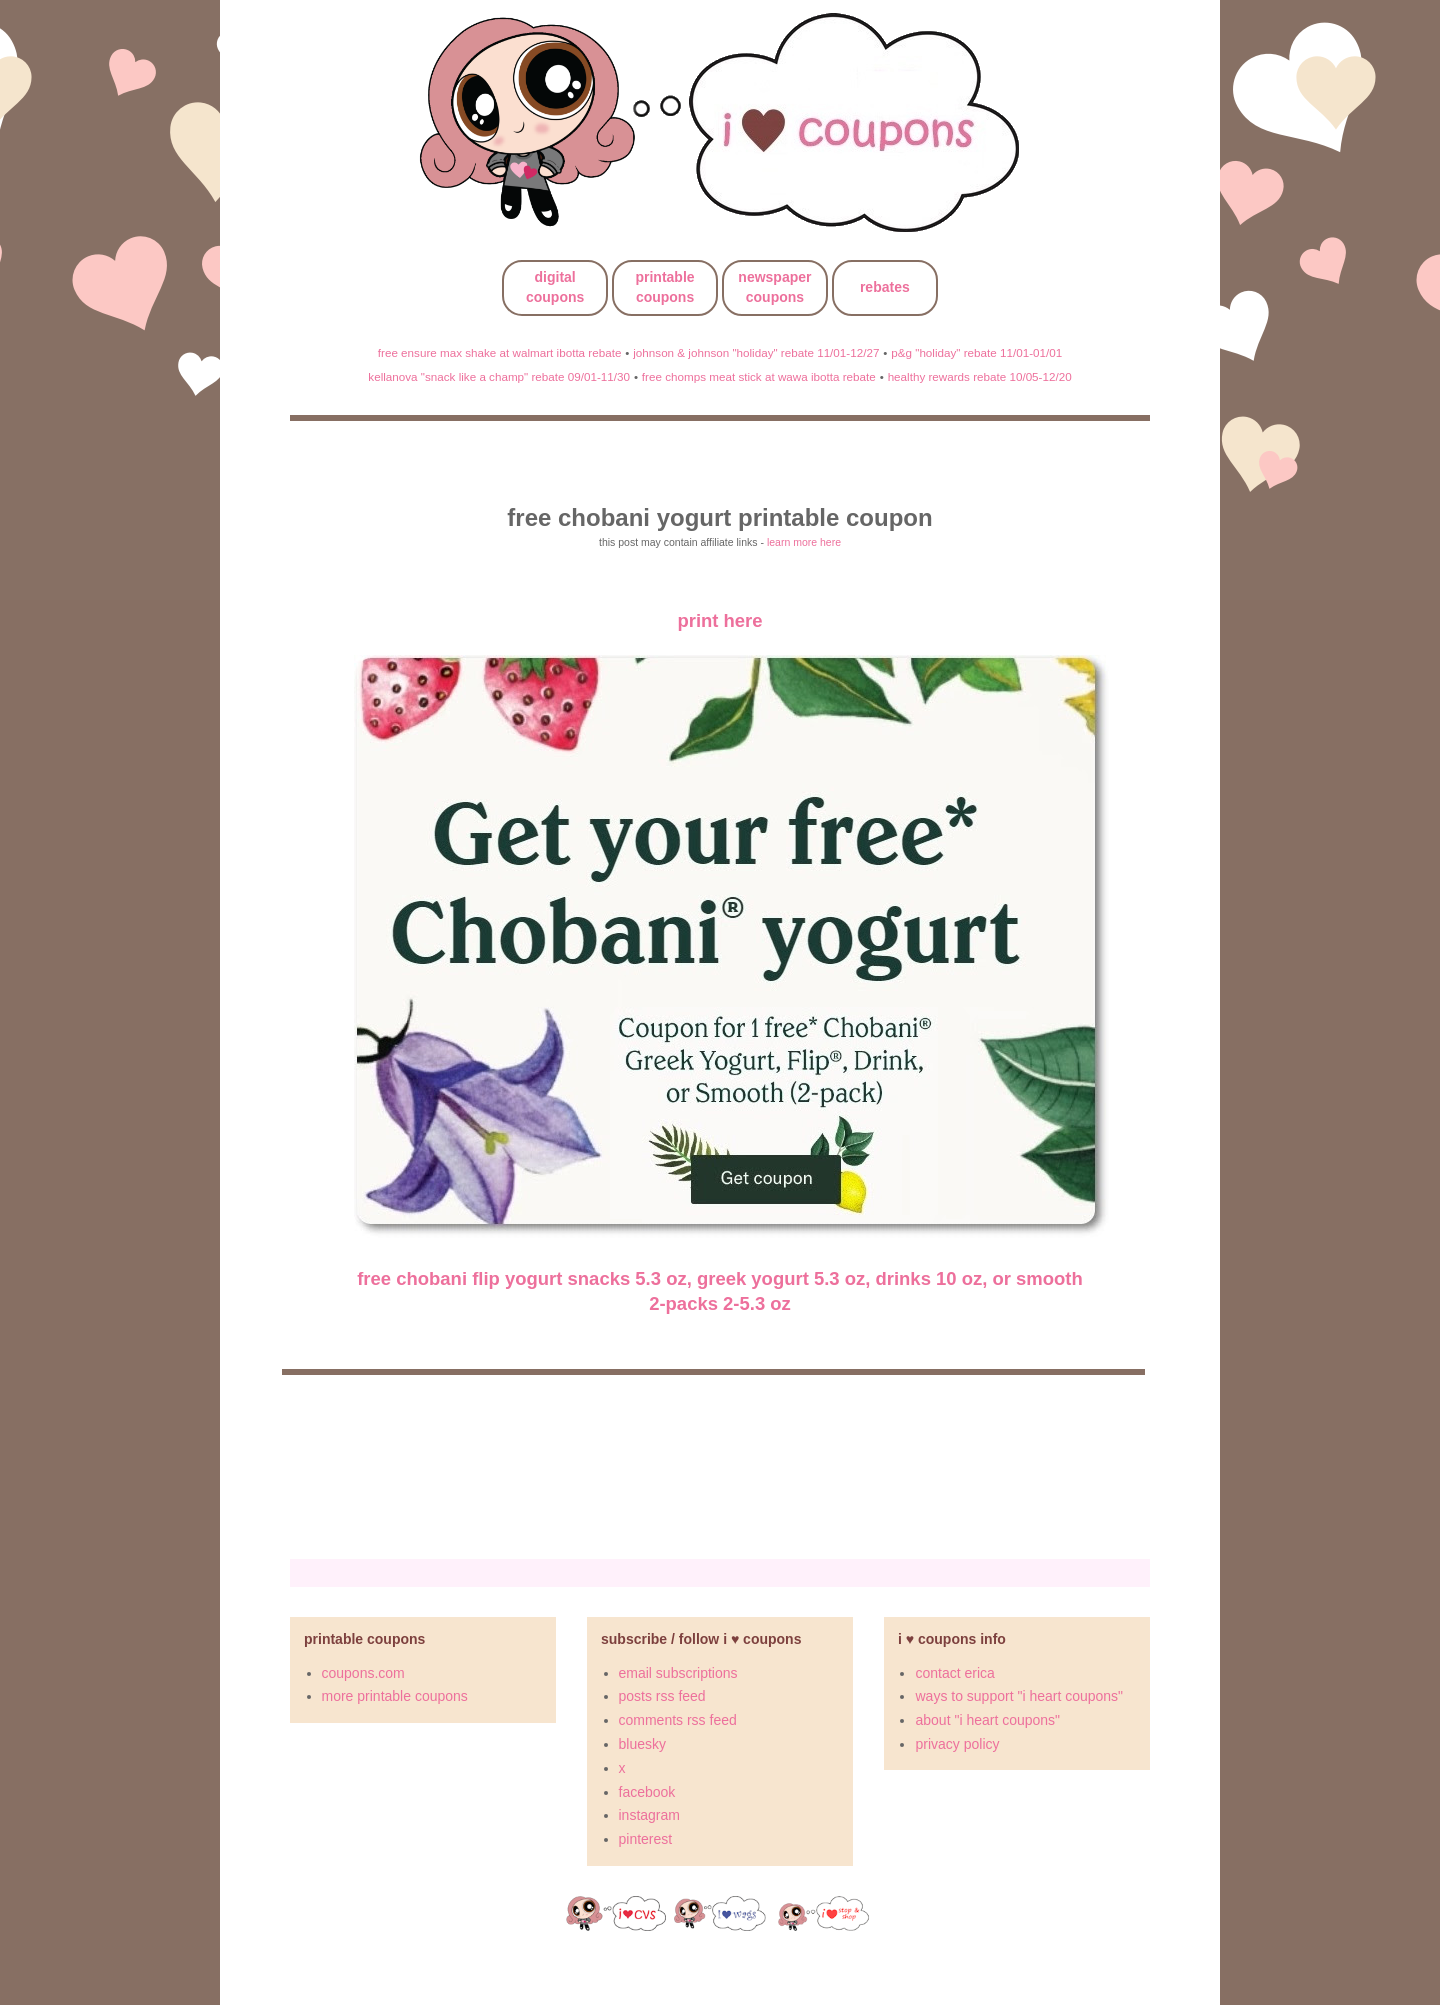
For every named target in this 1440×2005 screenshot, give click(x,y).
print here (719, 620)
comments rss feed (678, 1720)
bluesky (642, 1744)
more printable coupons (395, 1696)
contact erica (954, 1673)
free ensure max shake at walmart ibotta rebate (500, 352)
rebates (885, 287)
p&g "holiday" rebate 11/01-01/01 (976, 352)
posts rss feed (662, 1696)
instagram (649, 1815)
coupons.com (363, 1673)
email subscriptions (678, 1673)
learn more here (804, 542)
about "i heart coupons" (987, 1720)
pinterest (646, 1839)
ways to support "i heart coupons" (1019, 1696)
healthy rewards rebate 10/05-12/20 (980, 376)
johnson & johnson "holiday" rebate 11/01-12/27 (756, 352)
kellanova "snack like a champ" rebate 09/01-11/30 (499, 376)
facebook (647, 1792)
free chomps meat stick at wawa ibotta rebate (759, 376)
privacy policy (957, 1744)
